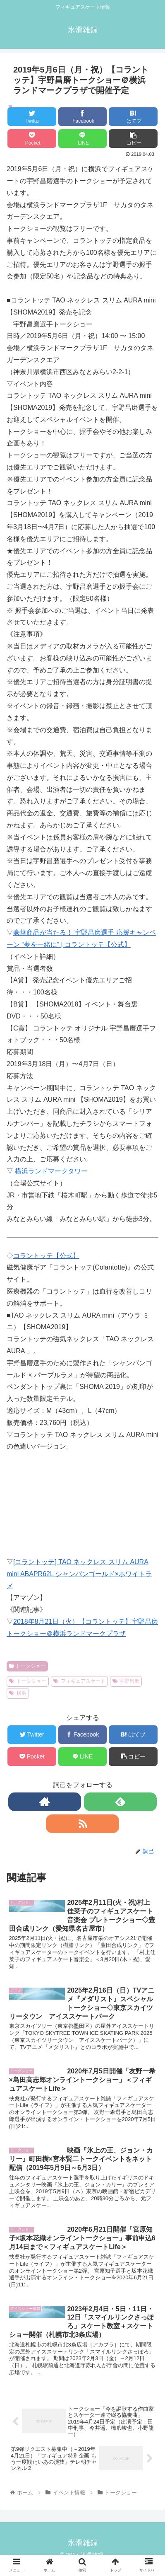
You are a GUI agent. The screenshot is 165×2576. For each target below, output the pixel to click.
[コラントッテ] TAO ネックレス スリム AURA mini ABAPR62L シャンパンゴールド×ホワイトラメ (79, 1573)
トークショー (27, 1666)
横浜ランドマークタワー (50, 1171)
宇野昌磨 (126, 1681)
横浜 (17, 1693)
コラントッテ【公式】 (46, 1255)
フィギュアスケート (79, 1681)
